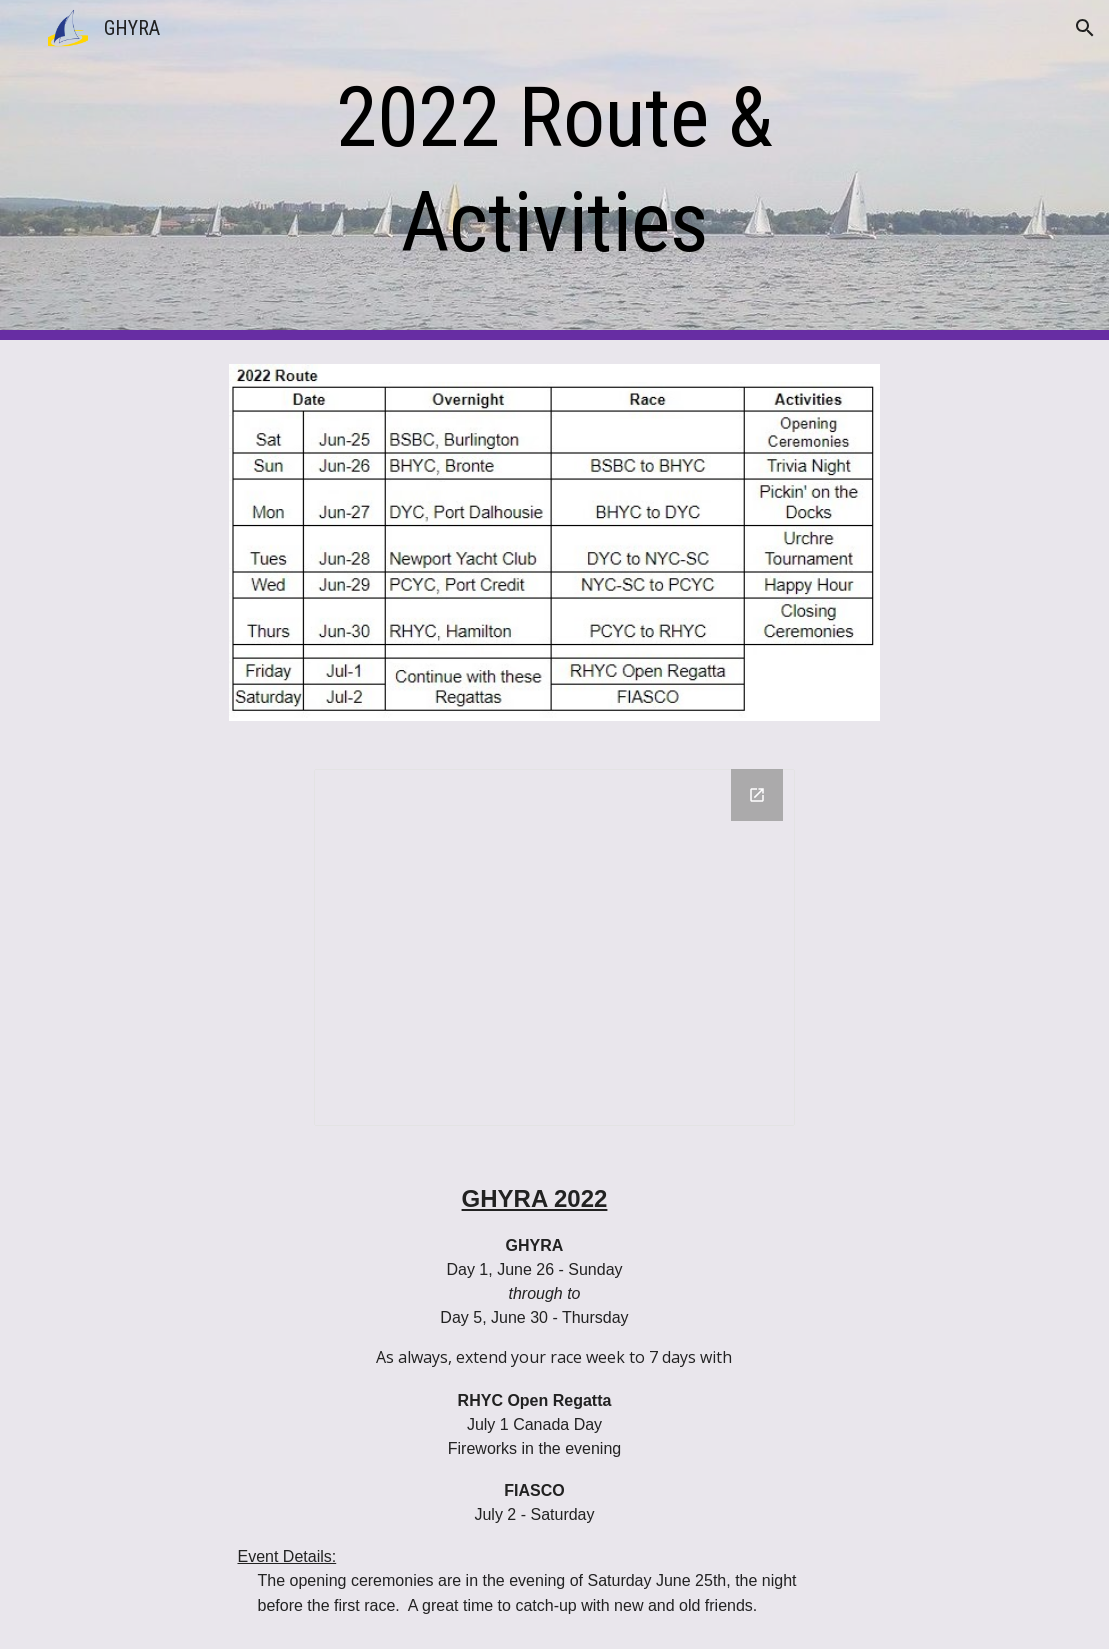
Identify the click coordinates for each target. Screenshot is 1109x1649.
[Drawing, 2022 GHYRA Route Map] (554, 947)
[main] (554, 170)
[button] (1085, 28)
